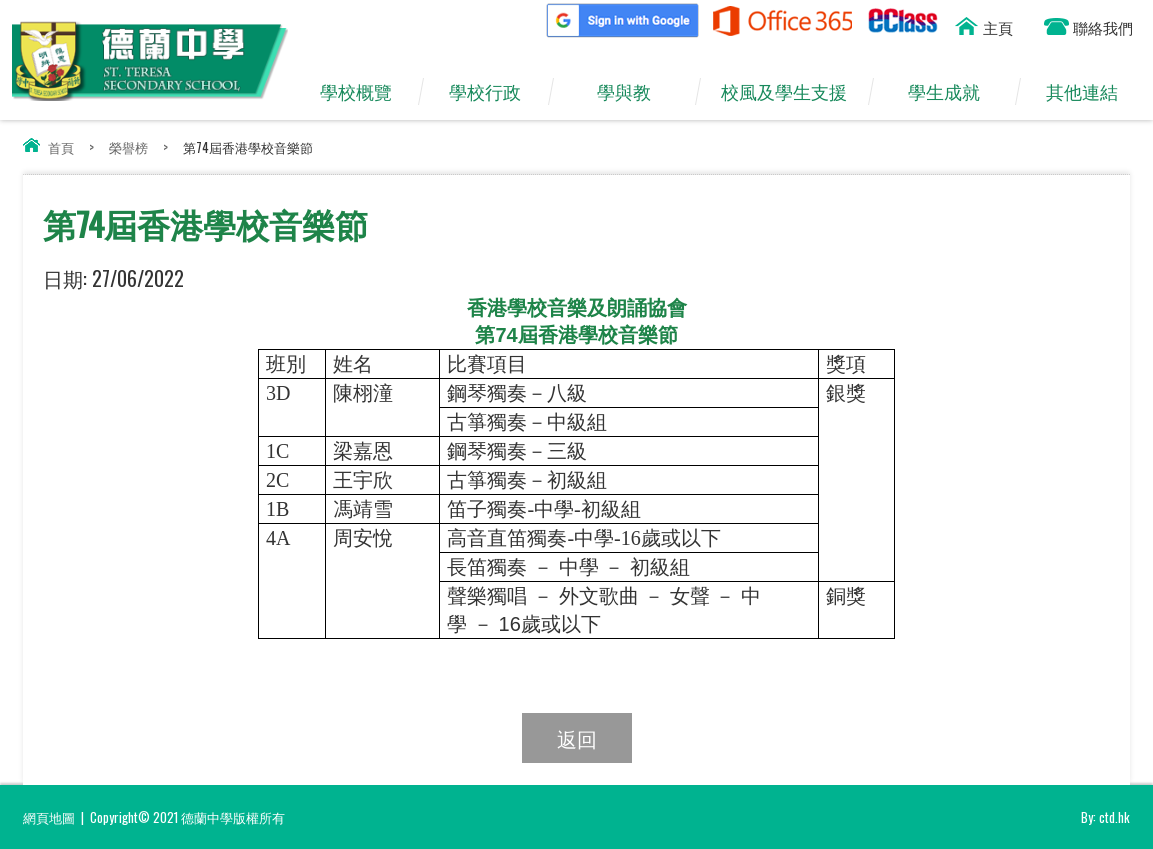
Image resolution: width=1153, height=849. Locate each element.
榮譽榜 (128, 147)
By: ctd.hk (1105, 817)
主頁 (998, 27)
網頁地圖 (49, 817)
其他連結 (1092, 92)
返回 (577, 738)
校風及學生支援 (793, 92)
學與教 (633, 92)
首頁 (61, 147)
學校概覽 (365, 92)
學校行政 (495, 92)
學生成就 (953, 92)
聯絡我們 (1103, 27)
